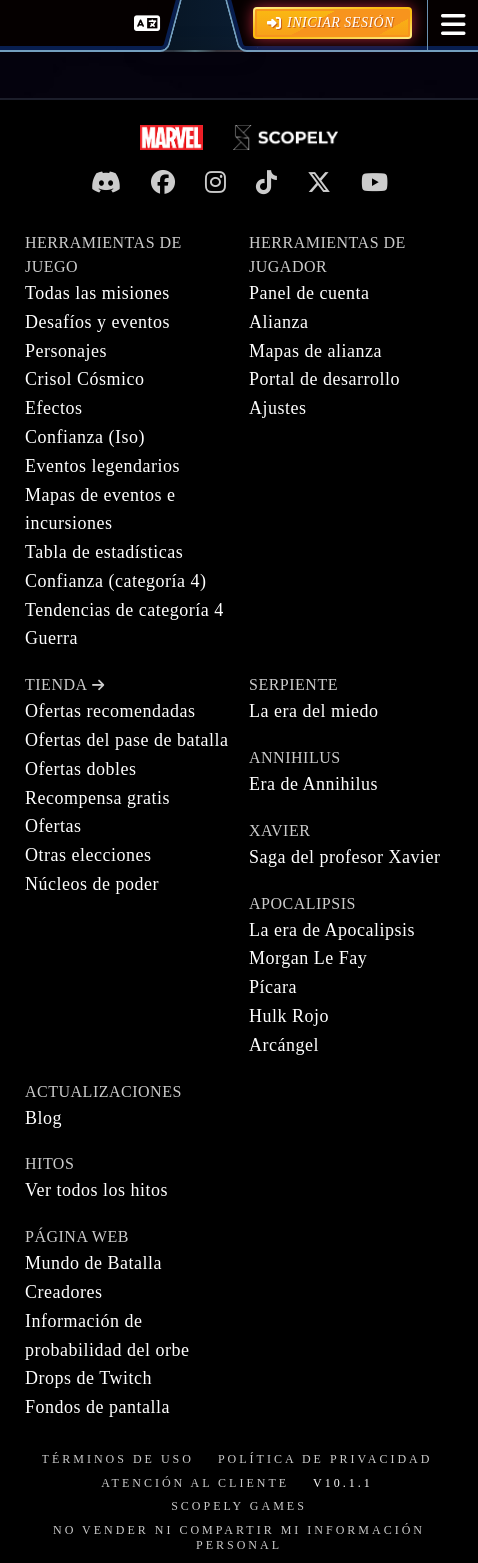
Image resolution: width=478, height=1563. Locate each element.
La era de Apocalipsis (332, 930)
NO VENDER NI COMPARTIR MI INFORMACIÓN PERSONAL (239, 1538)
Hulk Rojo (289, 1016)
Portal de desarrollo (324, 379)
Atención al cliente (195, 1483)
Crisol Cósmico (85, 379)
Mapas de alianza (315, 351)
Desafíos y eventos (97, 322)
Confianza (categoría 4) (115, 581)
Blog (43, 1118)
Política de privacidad (325, 1459)
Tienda (64, 684)
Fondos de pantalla (97, 1407)
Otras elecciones (88, 855)
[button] (453, 25)
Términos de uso (118, 1459)
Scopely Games (239, 1506)
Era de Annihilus (313, 784)
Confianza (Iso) (85, 437)
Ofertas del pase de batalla (126, 740)
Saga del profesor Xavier (344, 857)
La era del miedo (313, 711)
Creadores (63, 1292)
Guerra (51, 638)
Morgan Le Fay (308, 958)
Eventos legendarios (102, 466)
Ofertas (53, 826)
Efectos (53, 408)
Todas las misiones (97, 293)
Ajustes (278, 408)
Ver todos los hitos (96, 1190)
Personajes (66, 351)
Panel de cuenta (309, 293)
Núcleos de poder (92, 884)
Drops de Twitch (88, 1378)
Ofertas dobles (80, 769)
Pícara (273, 987)
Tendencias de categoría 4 (124, 610)
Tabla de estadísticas (104, 552)
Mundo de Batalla (93, 1263)
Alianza (278, 322)
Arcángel (284, 1045)
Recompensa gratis (97, 798)
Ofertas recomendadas (110, 711)
